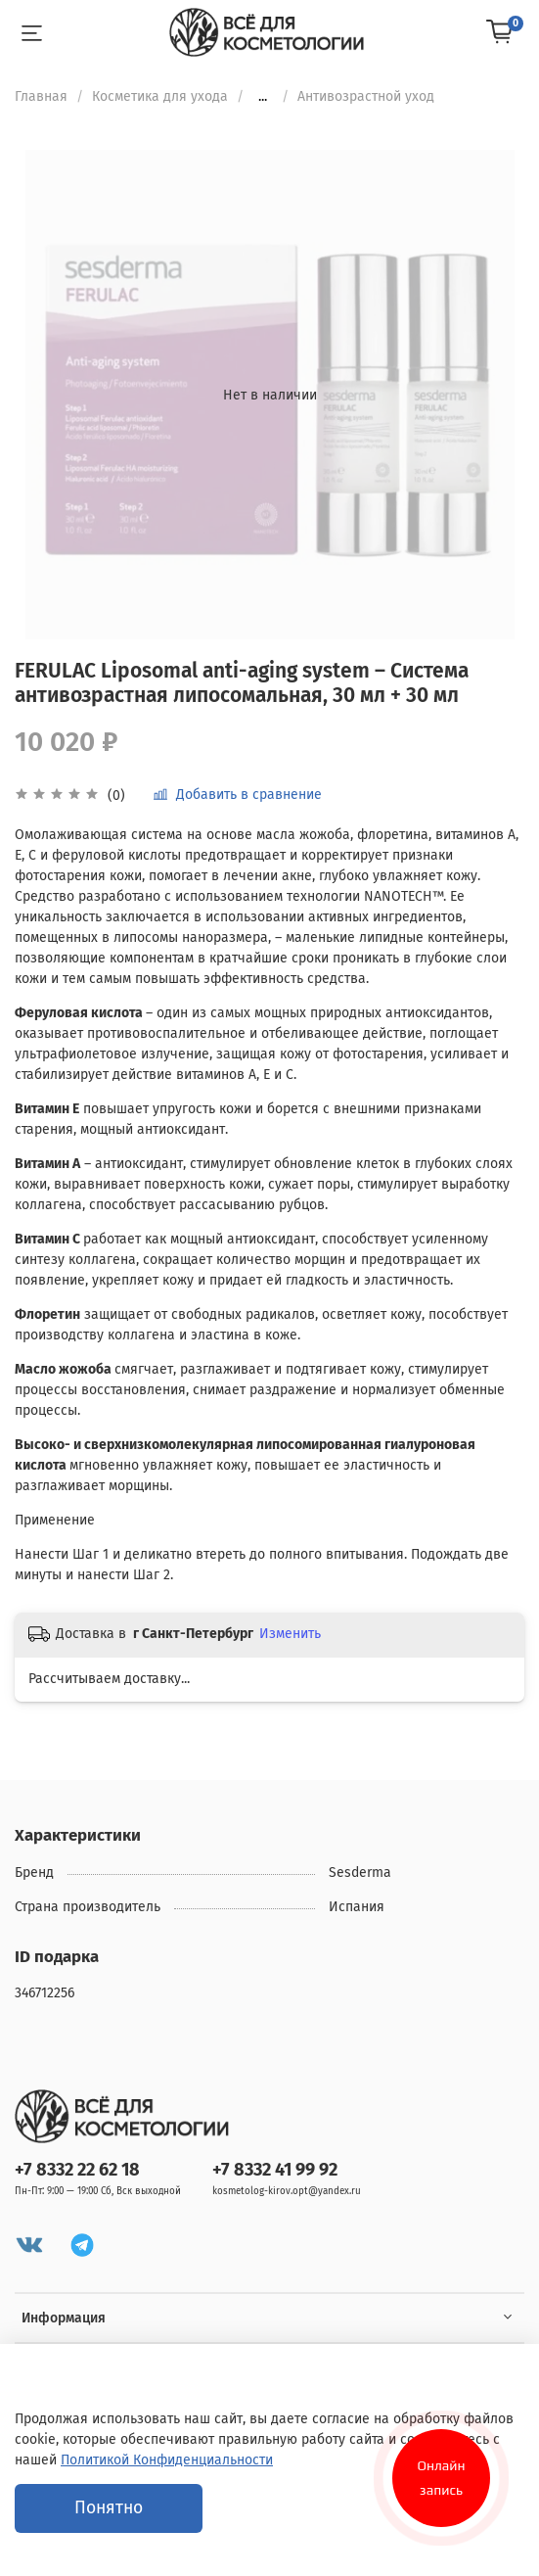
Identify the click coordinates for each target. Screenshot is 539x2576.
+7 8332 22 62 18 (77, 2169)
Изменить (290, 1633)
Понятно (108, 2508)
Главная (41, 96)
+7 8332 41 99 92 (274, 2169)
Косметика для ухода (160, 96)
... (262, 97)
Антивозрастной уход (365, 96)
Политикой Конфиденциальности (167, 2460)
